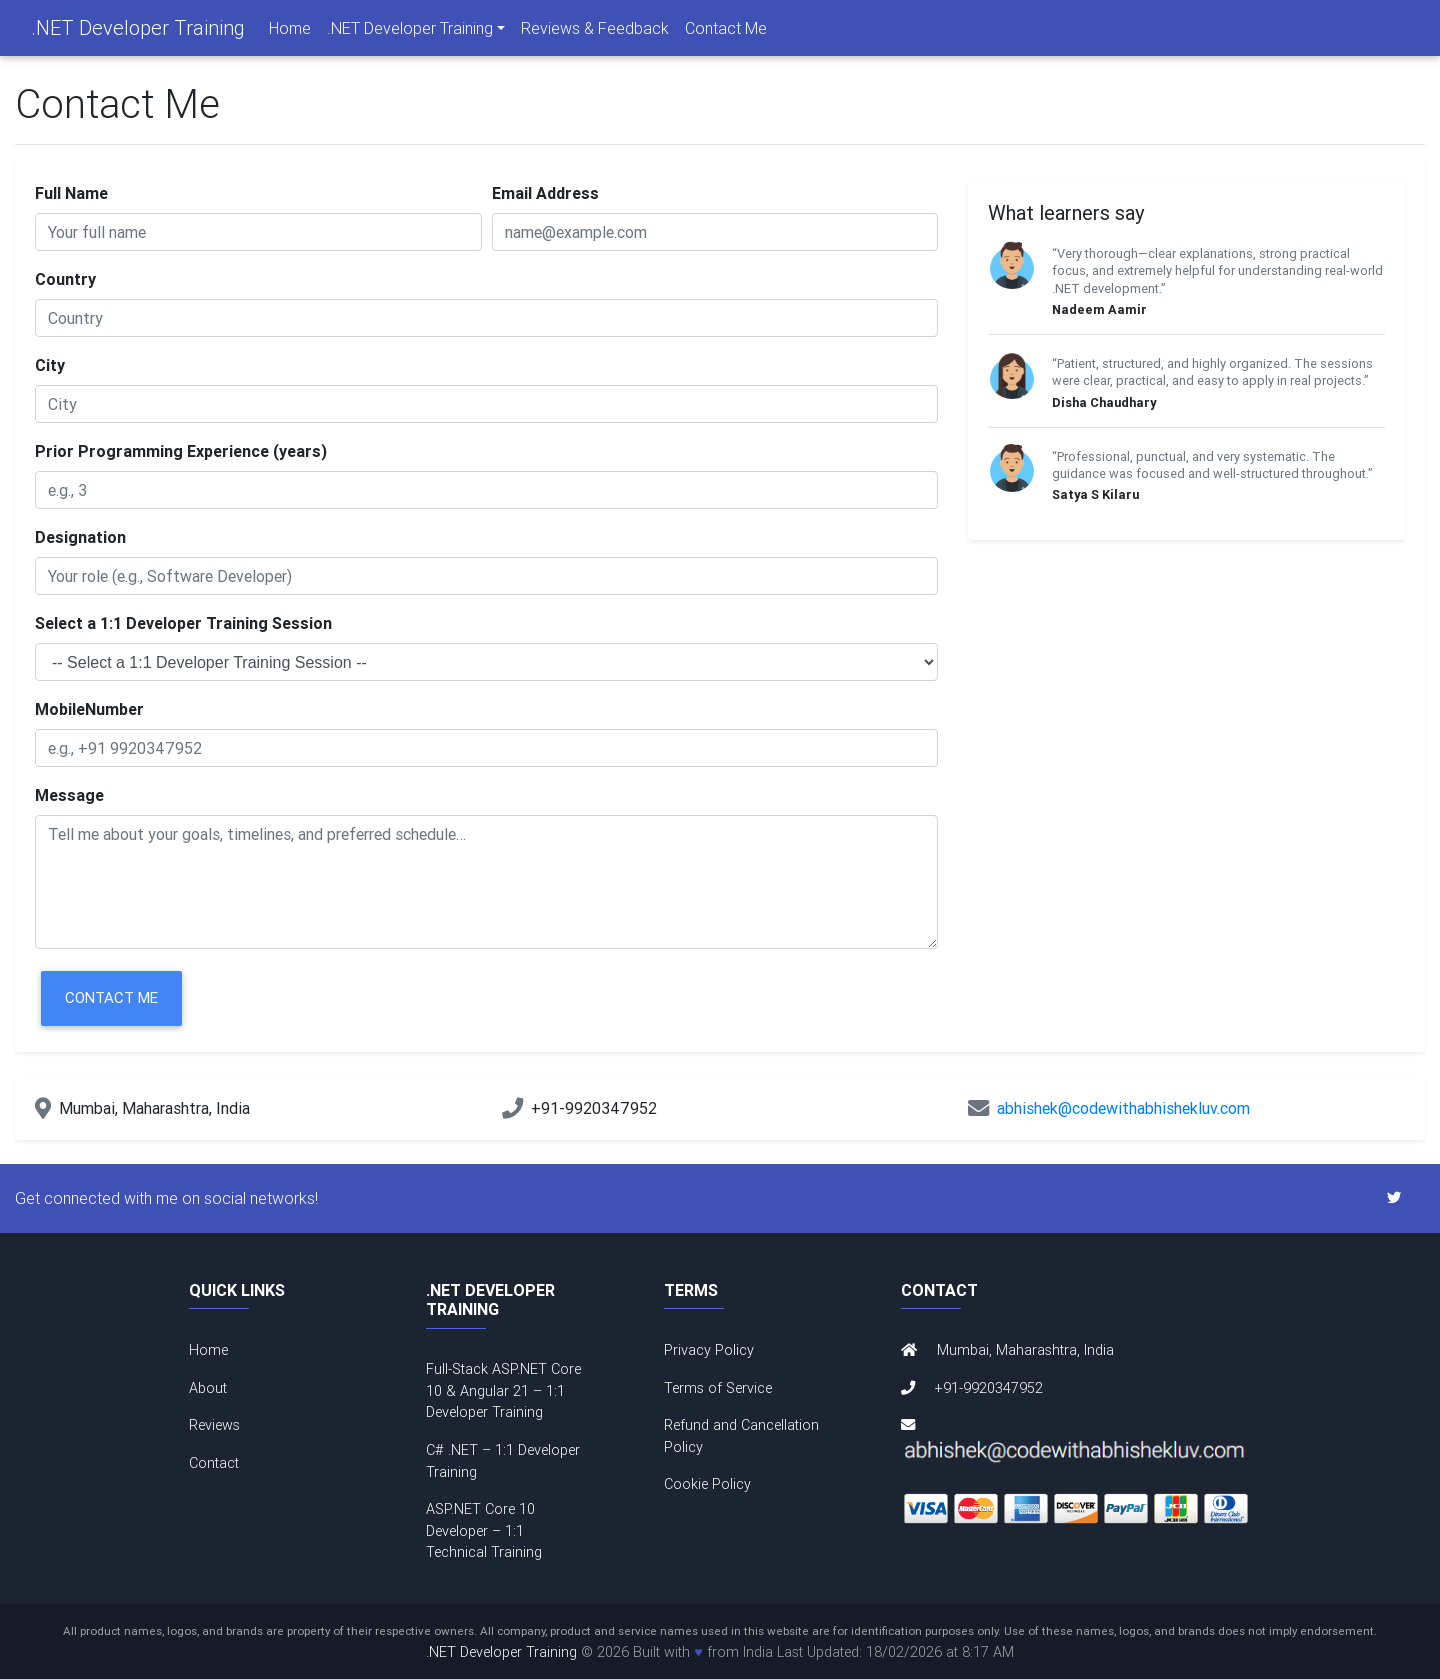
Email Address (545, 193)
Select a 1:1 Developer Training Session (183, 623)
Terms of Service (718, 1388)
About (208, 1388)
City (50, 365)
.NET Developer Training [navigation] (410, 32)
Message (69, 795)
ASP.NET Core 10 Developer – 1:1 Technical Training (484, 1530)
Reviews (214, 1425)
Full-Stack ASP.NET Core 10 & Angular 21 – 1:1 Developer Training (503, 1390)
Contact (214, 1463)
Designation (80, 537)
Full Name (71, 193)
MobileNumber (89, 709)
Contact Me (726, 32)
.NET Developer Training (138, 31)
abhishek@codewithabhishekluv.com (1123, 1108)
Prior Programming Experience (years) (181, 451)
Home (290, 32)
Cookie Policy (707, 1484)
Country (65, 279)
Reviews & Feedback (595, 32)
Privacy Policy (709, 1350)
